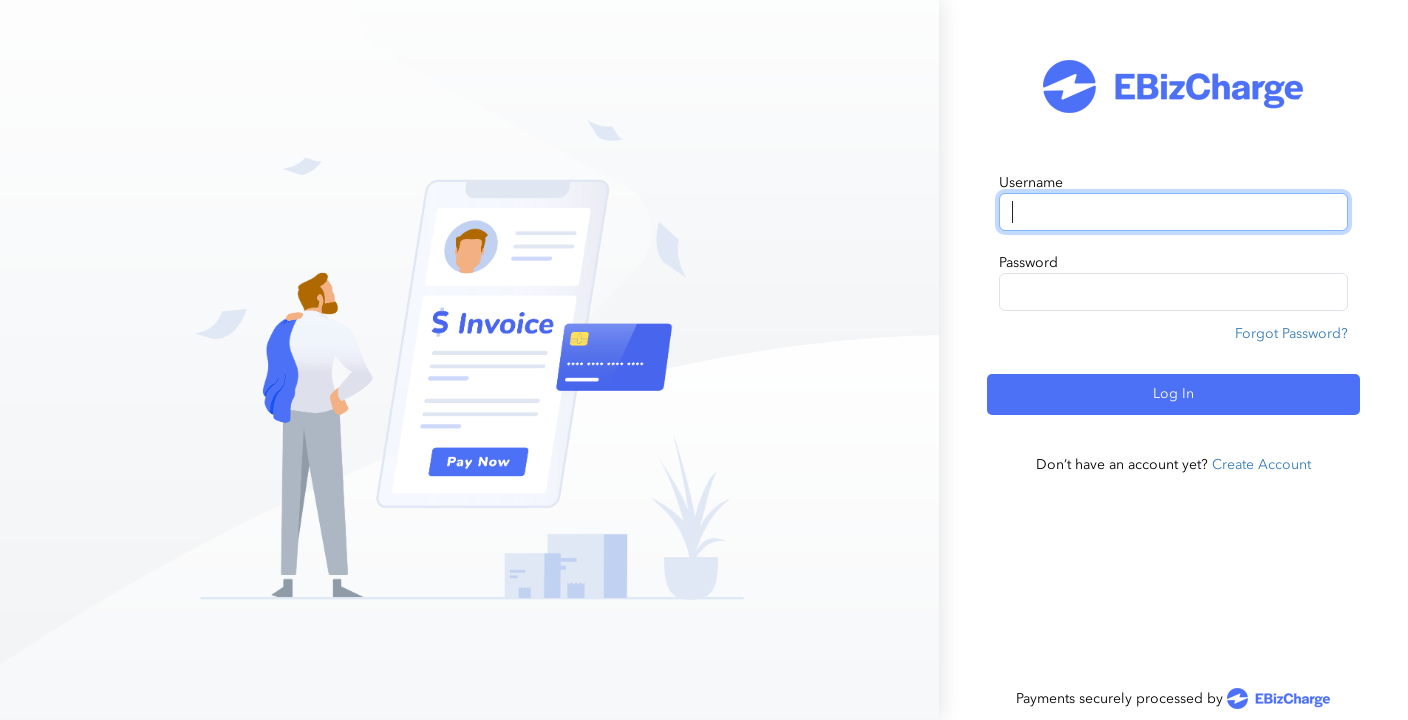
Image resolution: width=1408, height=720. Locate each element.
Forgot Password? (1291, 333)
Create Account (1261, 464)
